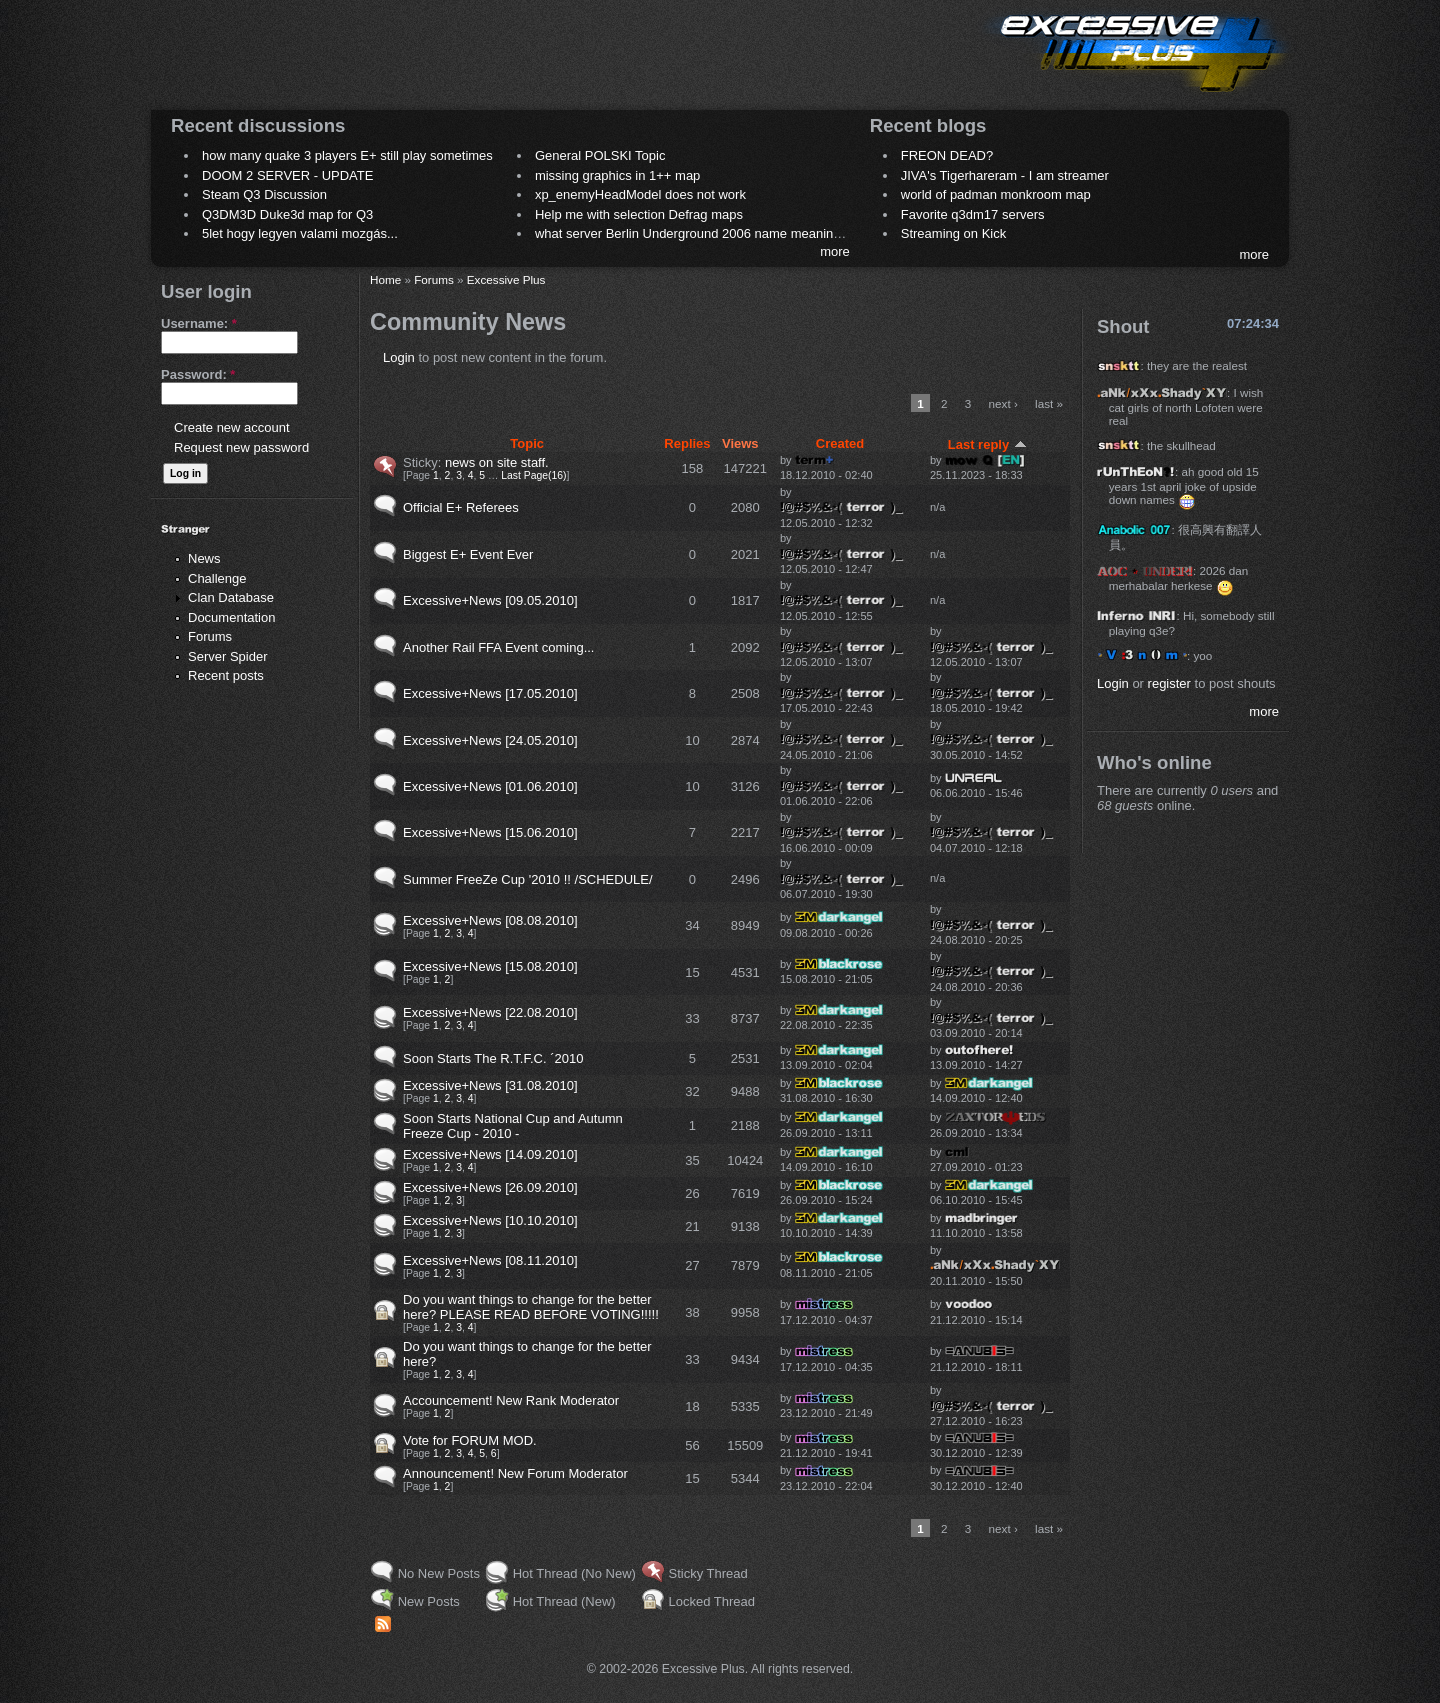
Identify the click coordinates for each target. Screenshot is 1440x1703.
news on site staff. (497, 462)
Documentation (231, 617)
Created (840, 443)
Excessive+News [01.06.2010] (490, 786)
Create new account (232, 427)
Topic (527, 443)
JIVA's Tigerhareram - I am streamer (1005, 175)
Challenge (217, 578)
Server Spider (227, 656)
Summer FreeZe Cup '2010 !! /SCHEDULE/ (528, 879)
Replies (687, 443)
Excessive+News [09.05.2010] (490, 600)
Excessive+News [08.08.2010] (490, 920)
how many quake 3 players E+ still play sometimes (347, 155)
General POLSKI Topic (600, 155)
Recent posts (226, 675)
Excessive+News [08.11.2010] (490, 1260)
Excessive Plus (506, 279)
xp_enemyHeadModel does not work (640, 194)
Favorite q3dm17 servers (973, 214)
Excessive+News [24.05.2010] (490, 740)
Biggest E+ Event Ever (468, 554)
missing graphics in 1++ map (617, 175)
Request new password (241, 447)
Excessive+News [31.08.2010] (490, 1085)
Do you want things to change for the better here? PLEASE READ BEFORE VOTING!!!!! (531, 1307)
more (835, 251)
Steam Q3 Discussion (264, 194)
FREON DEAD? (947, 155)
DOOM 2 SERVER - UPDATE (287, 175)
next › (1003, 403)
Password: (198, 374)
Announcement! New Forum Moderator (515, 1473)
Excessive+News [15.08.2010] (490, 966)
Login (399, 357)
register (1169, 683)
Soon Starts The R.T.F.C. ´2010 (493, 1058)
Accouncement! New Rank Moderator (511, 1400)
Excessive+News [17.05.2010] (490, 693)
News (204, 558)
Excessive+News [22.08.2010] (490, 1012)
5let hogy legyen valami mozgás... (300, 233)
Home (385, 279)
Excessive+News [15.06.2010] (490, 832)
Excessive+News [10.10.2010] (490, 1220)
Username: (199, 323)
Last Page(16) (533, 475)
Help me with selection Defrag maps (639, 214)
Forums (210, 636)
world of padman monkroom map (996, 194)
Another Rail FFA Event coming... (498, 647)
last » (1049, 403)
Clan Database (231, 597)
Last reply (987, 444)
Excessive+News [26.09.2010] (490, 1187)
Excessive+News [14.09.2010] (490, 1154)
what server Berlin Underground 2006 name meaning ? (693, 233)
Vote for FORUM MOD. (470, 1440)
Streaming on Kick (954, 233)
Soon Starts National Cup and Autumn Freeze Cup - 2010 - (513, 1126)
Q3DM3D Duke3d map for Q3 (287, 214)
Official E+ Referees (461, 507)
